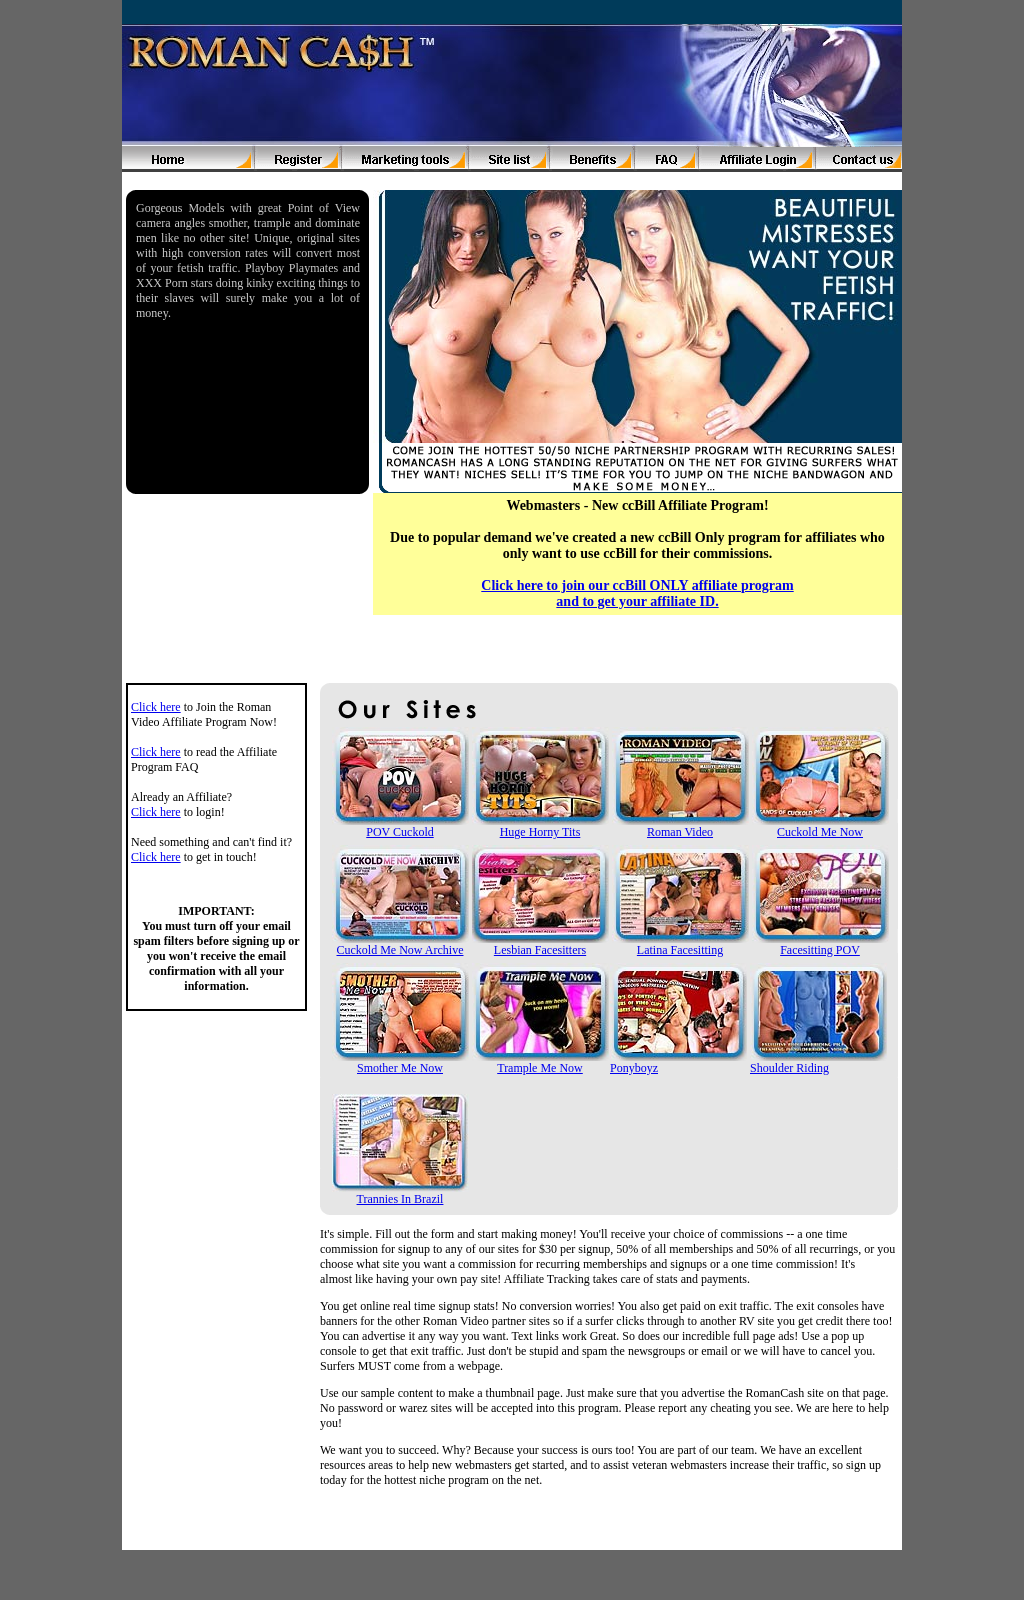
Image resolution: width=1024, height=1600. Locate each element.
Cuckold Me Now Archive (400, 950)
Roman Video (680, 832)
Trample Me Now (540, 1068)
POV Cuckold (399, 832)
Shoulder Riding (789, 1068)
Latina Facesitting (680, 950)
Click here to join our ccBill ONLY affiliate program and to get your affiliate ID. (637, 593)
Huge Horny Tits (540, 832)
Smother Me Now (400, 1068)
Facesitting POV (820, 950)
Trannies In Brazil (400, 1199)
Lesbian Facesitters (540, 950)
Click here (156, 707)
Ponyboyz (634, 1068)
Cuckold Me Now (820, 832)
